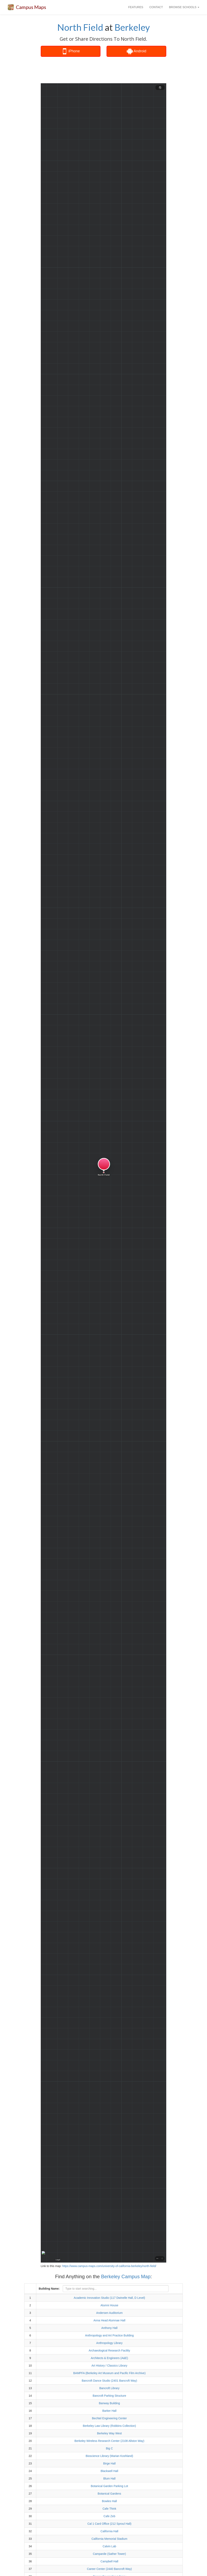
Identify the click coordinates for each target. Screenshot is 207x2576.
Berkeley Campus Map (126, 2276)
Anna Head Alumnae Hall (109, 2320)
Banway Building (109, 2403)
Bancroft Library (109, 2388)
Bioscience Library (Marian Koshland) (109, 2456)
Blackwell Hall (109, 2471)
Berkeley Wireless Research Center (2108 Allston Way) (109, 2440)
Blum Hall (109, 2478)
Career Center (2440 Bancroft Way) (109, 2569)
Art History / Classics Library (109, 2365)
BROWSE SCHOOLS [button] (184, 7)
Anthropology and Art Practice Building (109, 2335)
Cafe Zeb (109, 2516)
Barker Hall (109, 2410)
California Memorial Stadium (109, 2538)
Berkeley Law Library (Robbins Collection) (109, 2425)
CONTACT (156, 7)
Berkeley (132, 27)
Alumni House (109, 2305)
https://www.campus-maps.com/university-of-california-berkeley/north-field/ (109, 2266)
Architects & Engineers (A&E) (109, 2358)
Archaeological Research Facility (109, 2350)
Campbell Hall (109, 2561)
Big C (109, 2448)
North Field (80, 27)
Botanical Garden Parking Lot (109, 2486)
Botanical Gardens (109, 2493)
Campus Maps (31, 7)
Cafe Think (109, 2508)
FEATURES (135, 7)
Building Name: (49, 2288)
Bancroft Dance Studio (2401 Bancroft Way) (109, 2380)
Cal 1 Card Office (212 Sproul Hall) (109, 2523)
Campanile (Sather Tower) (109, 2553)
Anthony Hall (109, 2328)
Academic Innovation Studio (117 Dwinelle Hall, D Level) (109, 2297)
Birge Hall (109, 2463)
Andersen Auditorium (109, 2312)
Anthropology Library (109, 2343)
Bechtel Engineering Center (109, 2418)
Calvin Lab (109, 2546)
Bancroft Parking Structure (109, 2395)
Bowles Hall (109, 2501)
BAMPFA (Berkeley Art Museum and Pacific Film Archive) (109, 2373)
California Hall (109, 2531)
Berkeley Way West (109, 2433)
